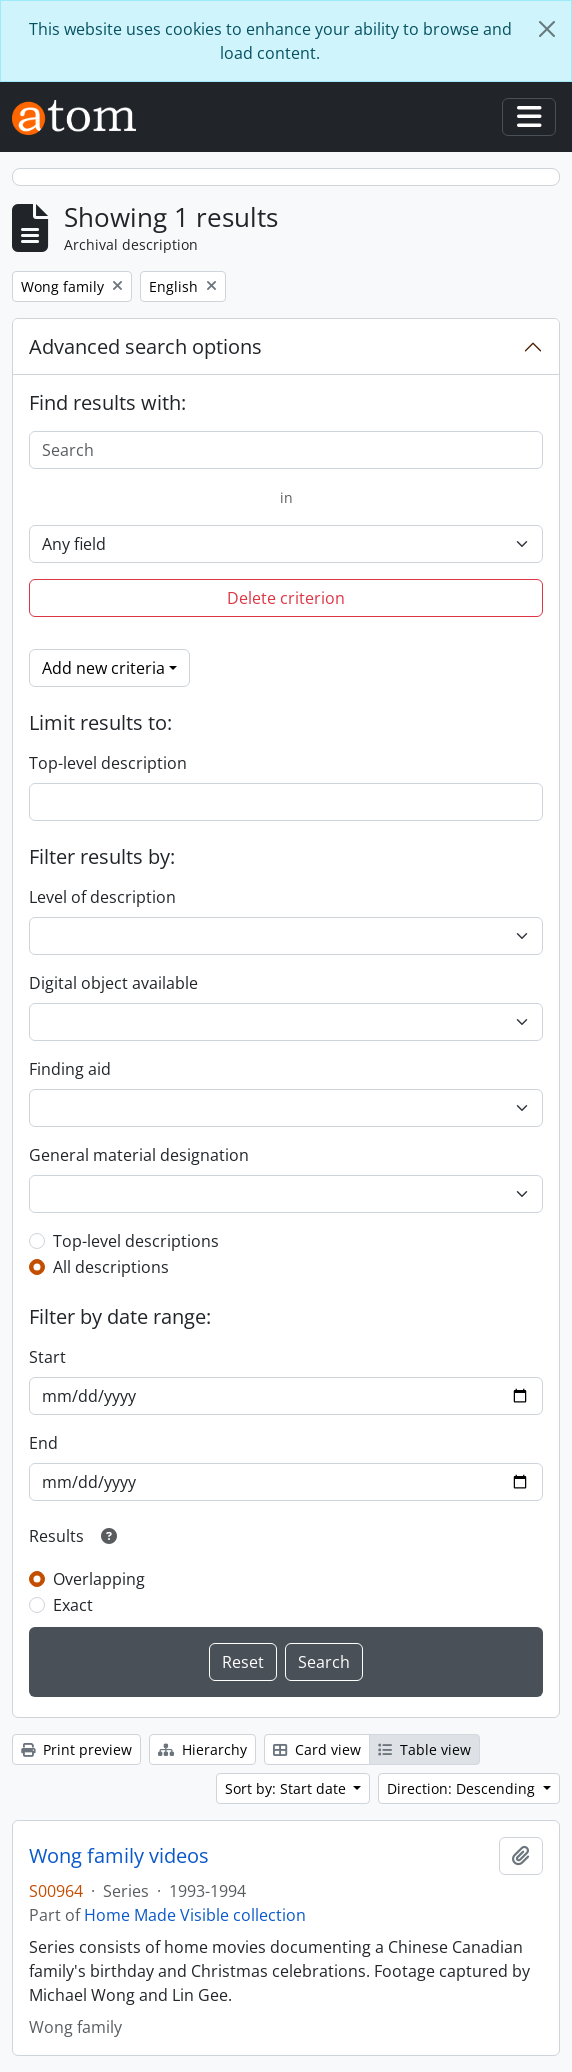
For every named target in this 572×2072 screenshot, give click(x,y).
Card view (317, 1749)
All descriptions (111, 1267)
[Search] (286, 450)
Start (47, 1357)
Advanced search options (145, 346)
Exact (73, 1605)
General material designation (139, 1155)
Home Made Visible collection (195, 1915)
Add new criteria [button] (103, 668)
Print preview (76, 1749)
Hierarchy (202, 1749)
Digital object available (113, 983)
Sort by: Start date (287, 1788)
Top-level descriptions (136, 1241)
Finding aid (70, 1069)
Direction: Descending (463, 1788)
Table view (424, 1749)
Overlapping (99, 1579)
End (43, 1443)
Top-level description (108, 763)
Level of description (102, 897)
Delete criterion (286, 598)
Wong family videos (119, 1856)
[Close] (547, 29)
